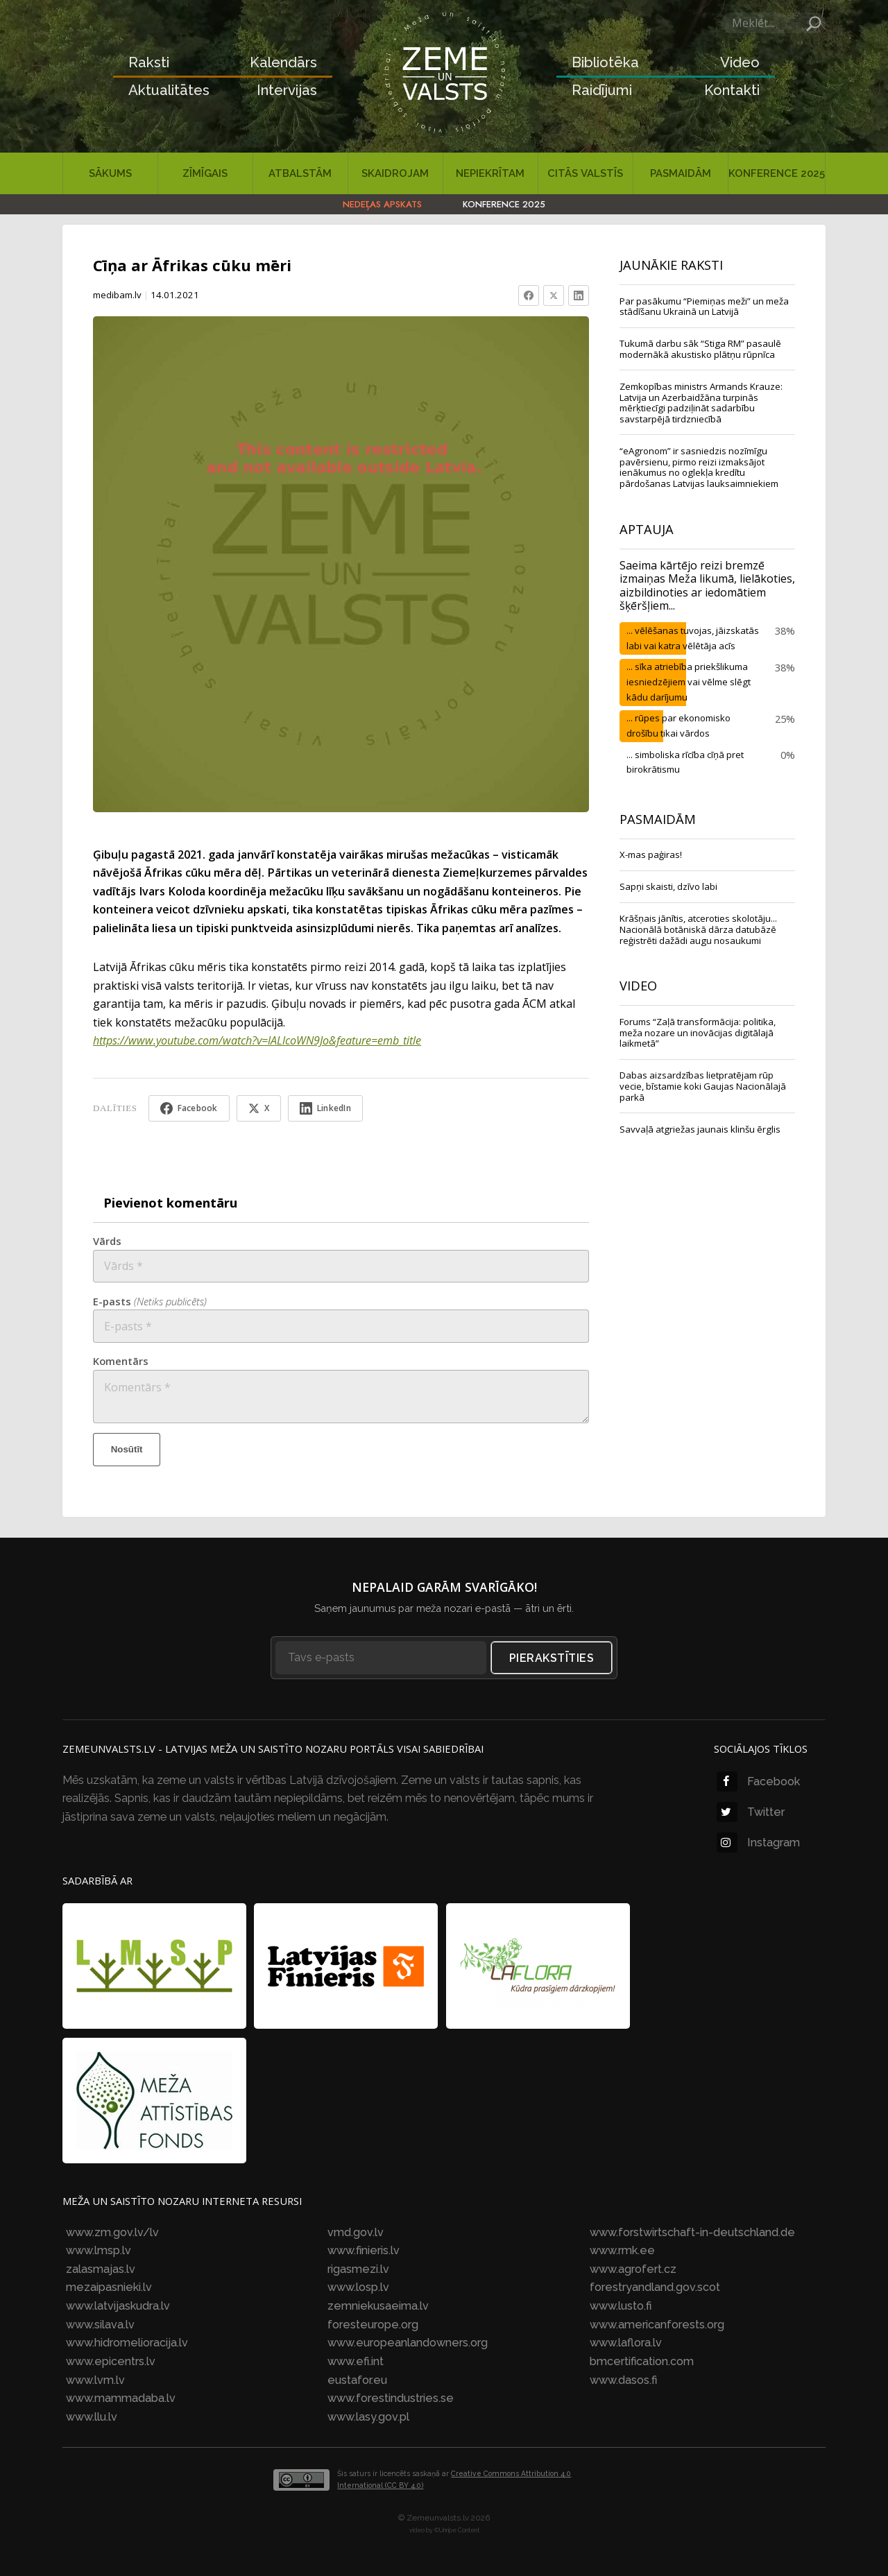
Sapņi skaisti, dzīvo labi (668, 886)
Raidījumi (602, 90)
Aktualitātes (169, 90)
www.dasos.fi (623, 2380)
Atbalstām (300, 173)
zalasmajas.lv (100, 2269)
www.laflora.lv (626, 2342)
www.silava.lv (100, 2324)
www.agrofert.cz (633, 2269)
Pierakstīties (552, 1658)
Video (740, 62)
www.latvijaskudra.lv (118, 2305)
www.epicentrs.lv (110, 2361)
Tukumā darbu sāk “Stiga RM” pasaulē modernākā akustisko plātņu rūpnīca (700, 349)
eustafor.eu (357, 2380)
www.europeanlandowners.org (407, 2342)
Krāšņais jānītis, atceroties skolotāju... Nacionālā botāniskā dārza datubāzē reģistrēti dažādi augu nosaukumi (698, 929)
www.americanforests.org (657, 2324)
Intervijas (287, 90)
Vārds (107, 1241)
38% (785, 630)
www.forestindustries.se (390, 2398)
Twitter (751, 1812)
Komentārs (120, 1361)
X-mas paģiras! (651, 854)
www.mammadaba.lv (121, 2398)
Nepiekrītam (490, 173)
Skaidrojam (395, 173)
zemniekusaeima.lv (378, 2305)
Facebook (758, 1781)
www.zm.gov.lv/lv (112, 2232)
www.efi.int (355, 2361)
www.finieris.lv (363, 2250)
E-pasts (150, 1301)
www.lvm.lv (95, 2380)
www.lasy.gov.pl (368, 2416)
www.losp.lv (358, 2287)
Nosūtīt (127, 1449)
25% (785, 718)
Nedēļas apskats (382, 204)
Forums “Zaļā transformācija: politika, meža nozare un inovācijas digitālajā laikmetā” (698, 1032)
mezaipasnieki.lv (109, 2287)
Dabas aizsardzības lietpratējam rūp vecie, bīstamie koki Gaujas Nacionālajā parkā (703, 1086)
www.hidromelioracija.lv (127, 2342)
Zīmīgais (205, 173)
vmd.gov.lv (355, 2232)
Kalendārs (283, 62)
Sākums (110, 173)
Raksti (148, 62)
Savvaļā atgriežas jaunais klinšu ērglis (700, 1129)
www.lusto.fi (620, 2305)
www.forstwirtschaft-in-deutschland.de (692, 2232)
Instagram (758, 1842)
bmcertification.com (642, 2361)
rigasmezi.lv (358, 2269)
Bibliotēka (605, 62)
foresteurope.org (372, 2324)
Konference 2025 (776, 173)
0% (787, 755)
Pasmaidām (680, 173)
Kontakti (732, 90)
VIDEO (638, 985)
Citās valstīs (585, 173)
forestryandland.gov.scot (655, 2287)
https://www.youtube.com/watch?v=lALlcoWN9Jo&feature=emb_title (257, 1040)
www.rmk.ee (622, 2250)
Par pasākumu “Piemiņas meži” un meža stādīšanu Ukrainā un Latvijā (704, 306)
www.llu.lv (91, 2416)
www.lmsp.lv (98, 2250)
